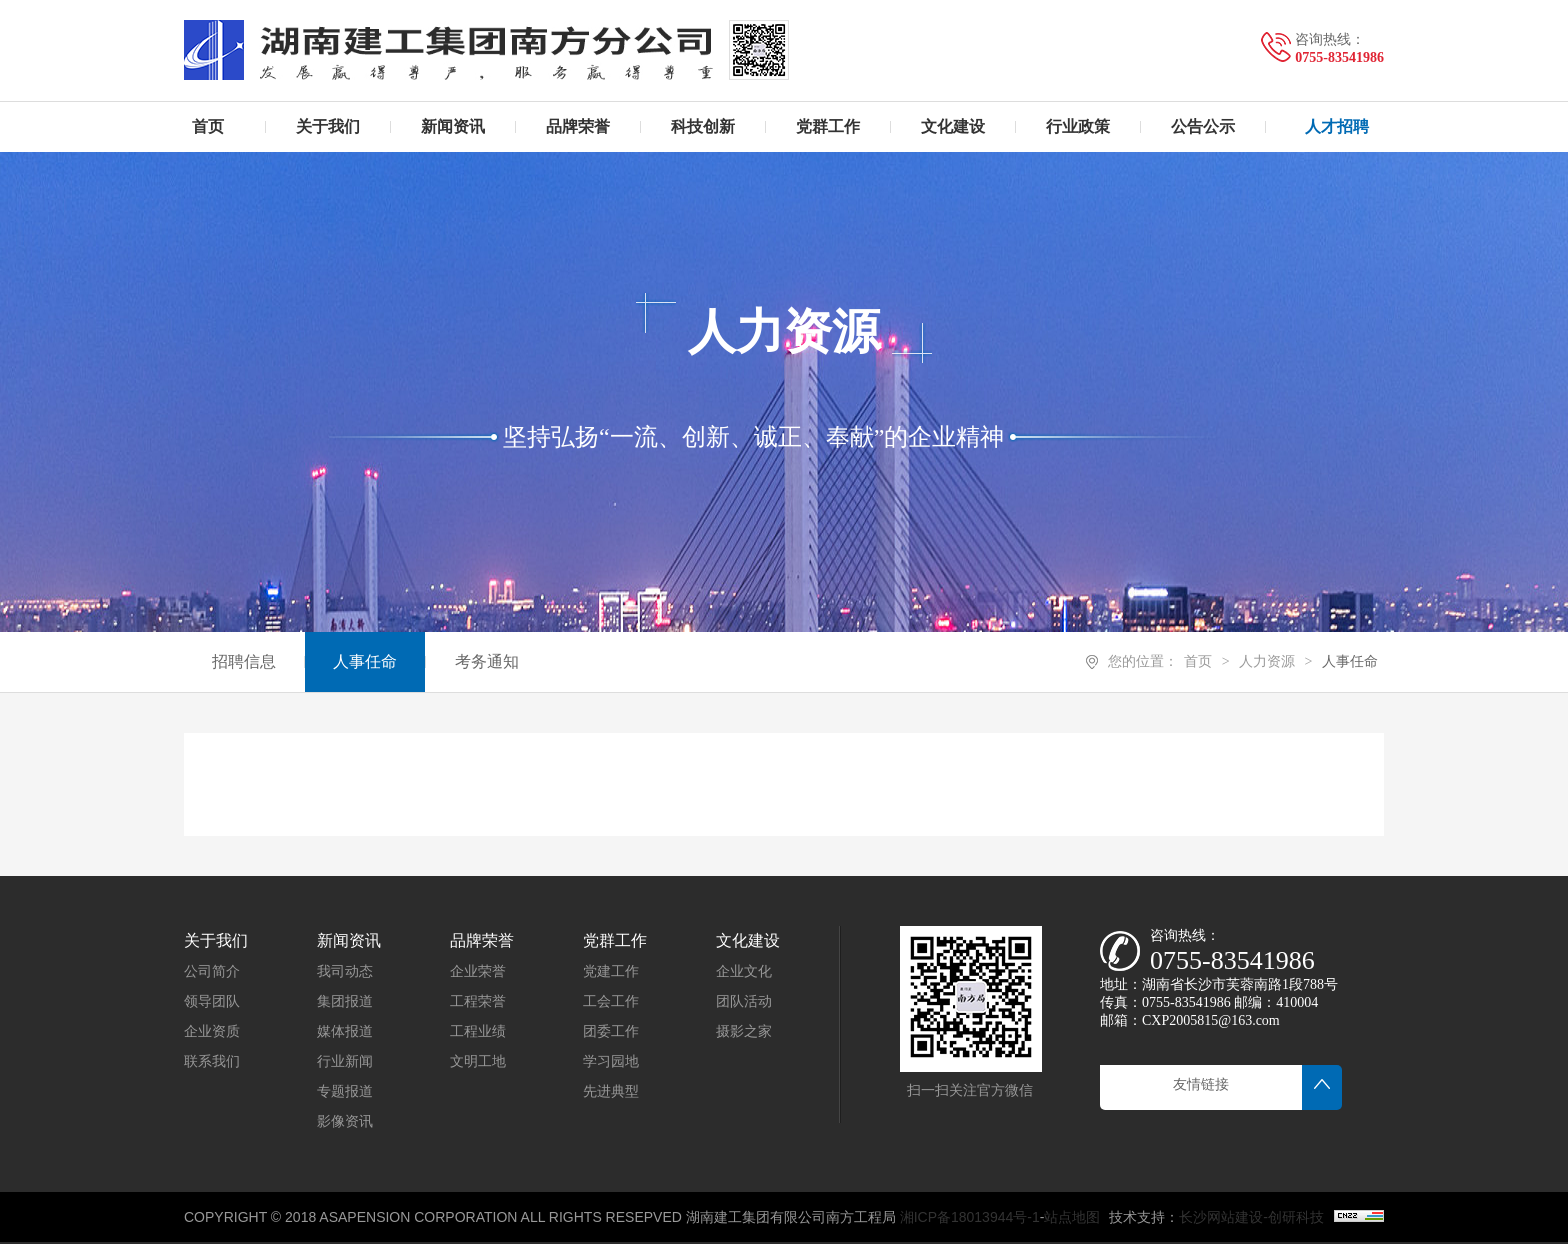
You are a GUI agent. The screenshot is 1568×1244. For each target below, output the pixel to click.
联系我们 (212, 1061)
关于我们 (216, 940)
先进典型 (611, 1091)
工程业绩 (478, 1031)
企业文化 (744, 971)
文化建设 (748, 940)
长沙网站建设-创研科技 (1251, 1217)
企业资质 (212, 1031)
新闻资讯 (349, 940)
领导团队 (212, 1001)
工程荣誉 (478, 1001)
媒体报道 (345, 1031)
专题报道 (345, 1091)
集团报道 (345, 1001)
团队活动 (744, 1001)
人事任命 (1350, 661)
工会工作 (611, 1001)
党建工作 (611, 971)
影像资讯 (345, 1121)
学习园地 (611, 1061)
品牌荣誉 (482, 940)
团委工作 (611, 1031)
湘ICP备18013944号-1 (970, 1217)
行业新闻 (345, 1061)
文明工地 (478, 1061)
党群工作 (615, 940)
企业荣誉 (478, 971)
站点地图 (1072, 1217)
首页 (1198, 661)
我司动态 (345, 971)
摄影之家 (744, 1031)
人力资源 (1267, 661)
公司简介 (212, 971)
